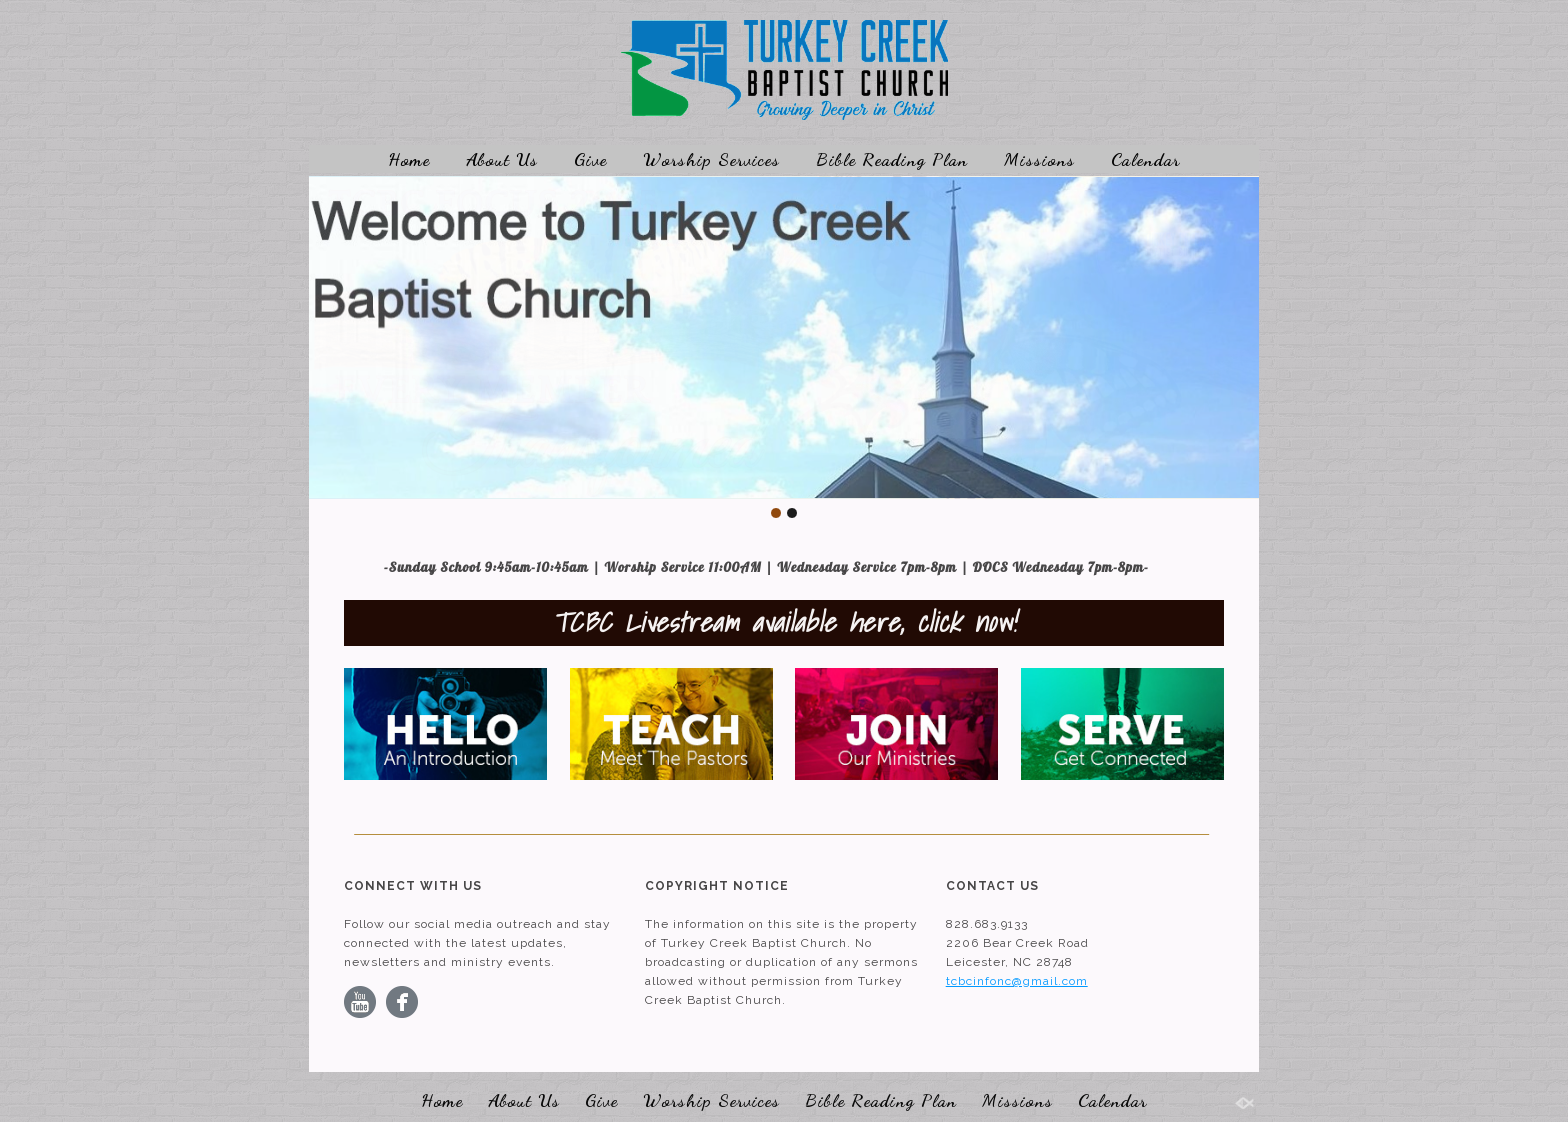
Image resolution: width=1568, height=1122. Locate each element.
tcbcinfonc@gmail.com (1017, 981)
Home (409, 159)
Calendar (1145, 159)
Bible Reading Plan (892, 159)
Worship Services (711, 159)
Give (590, 159)
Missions (1039, 159)
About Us (502, 159)
